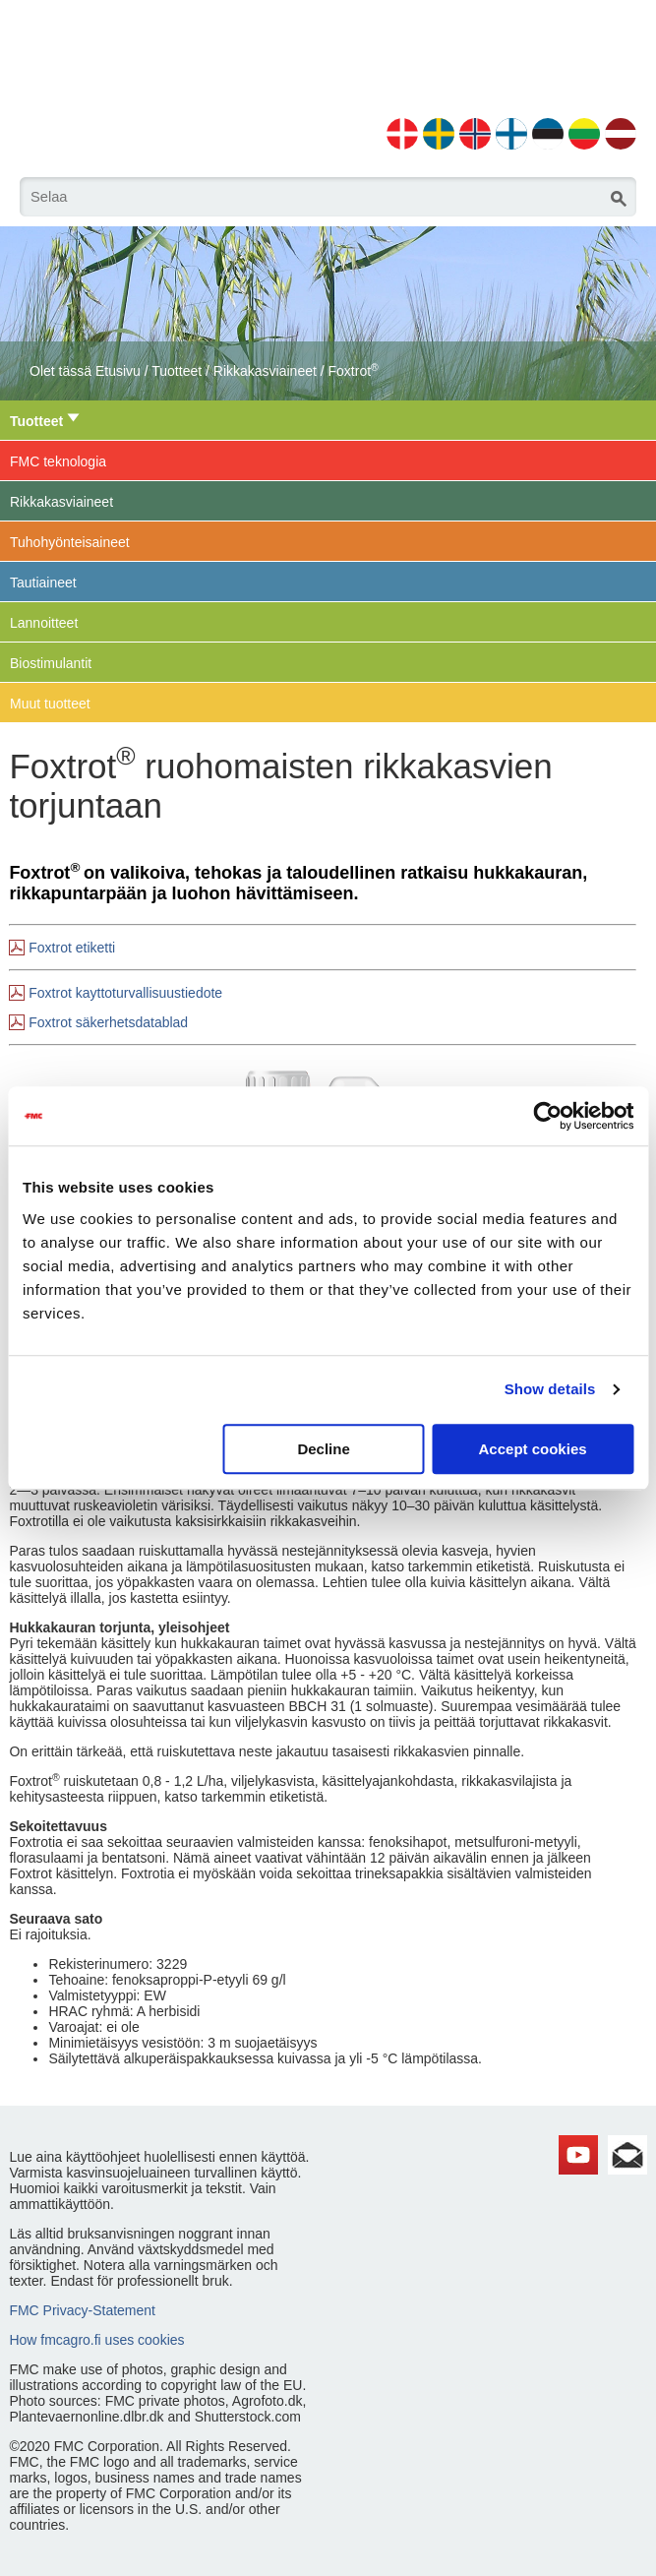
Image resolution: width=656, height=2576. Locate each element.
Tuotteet (176, 371)
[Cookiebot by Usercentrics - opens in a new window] (547, 1116)
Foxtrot (353, 371)
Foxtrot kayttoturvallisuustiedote (125, 993)
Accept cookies (533, 1449)
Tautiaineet (43, 582)
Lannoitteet (44, 623)
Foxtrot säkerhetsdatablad (108, 1022)
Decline (323, 1449)
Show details (550, 1388)
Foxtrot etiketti (72, 947)
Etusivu (118, 371)
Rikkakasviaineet (265, 371)
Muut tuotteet (50, 703)
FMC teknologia (58, 461)
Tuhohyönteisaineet (70, 542)
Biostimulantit (50, 663)
